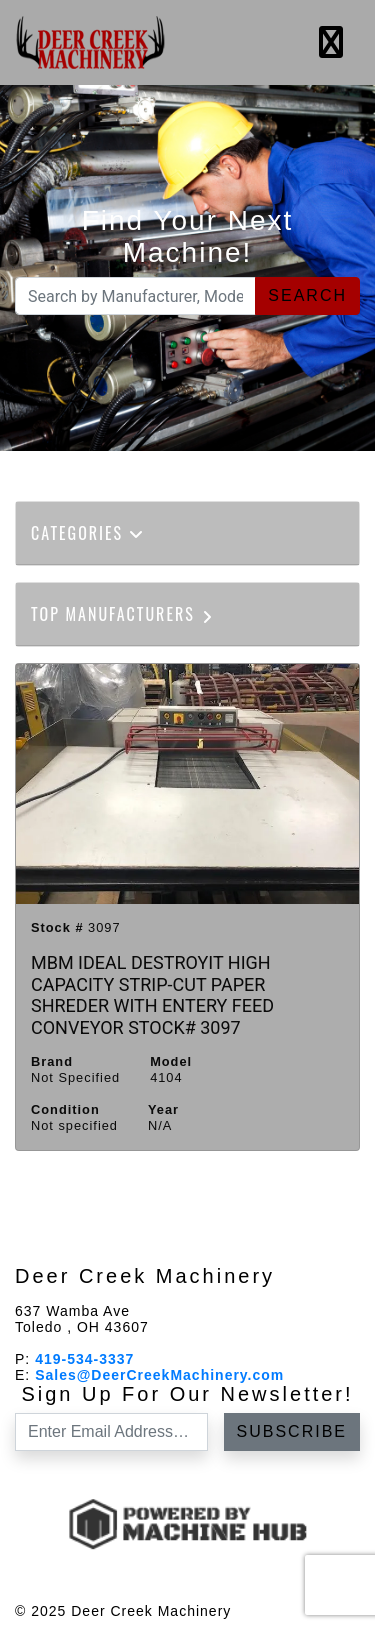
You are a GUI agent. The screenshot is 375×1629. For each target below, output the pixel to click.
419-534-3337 (84, 1359)
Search (307, 295)
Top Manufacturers (123, 614)
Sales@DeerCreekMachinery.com (159, 1375)
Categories (88, 533)
